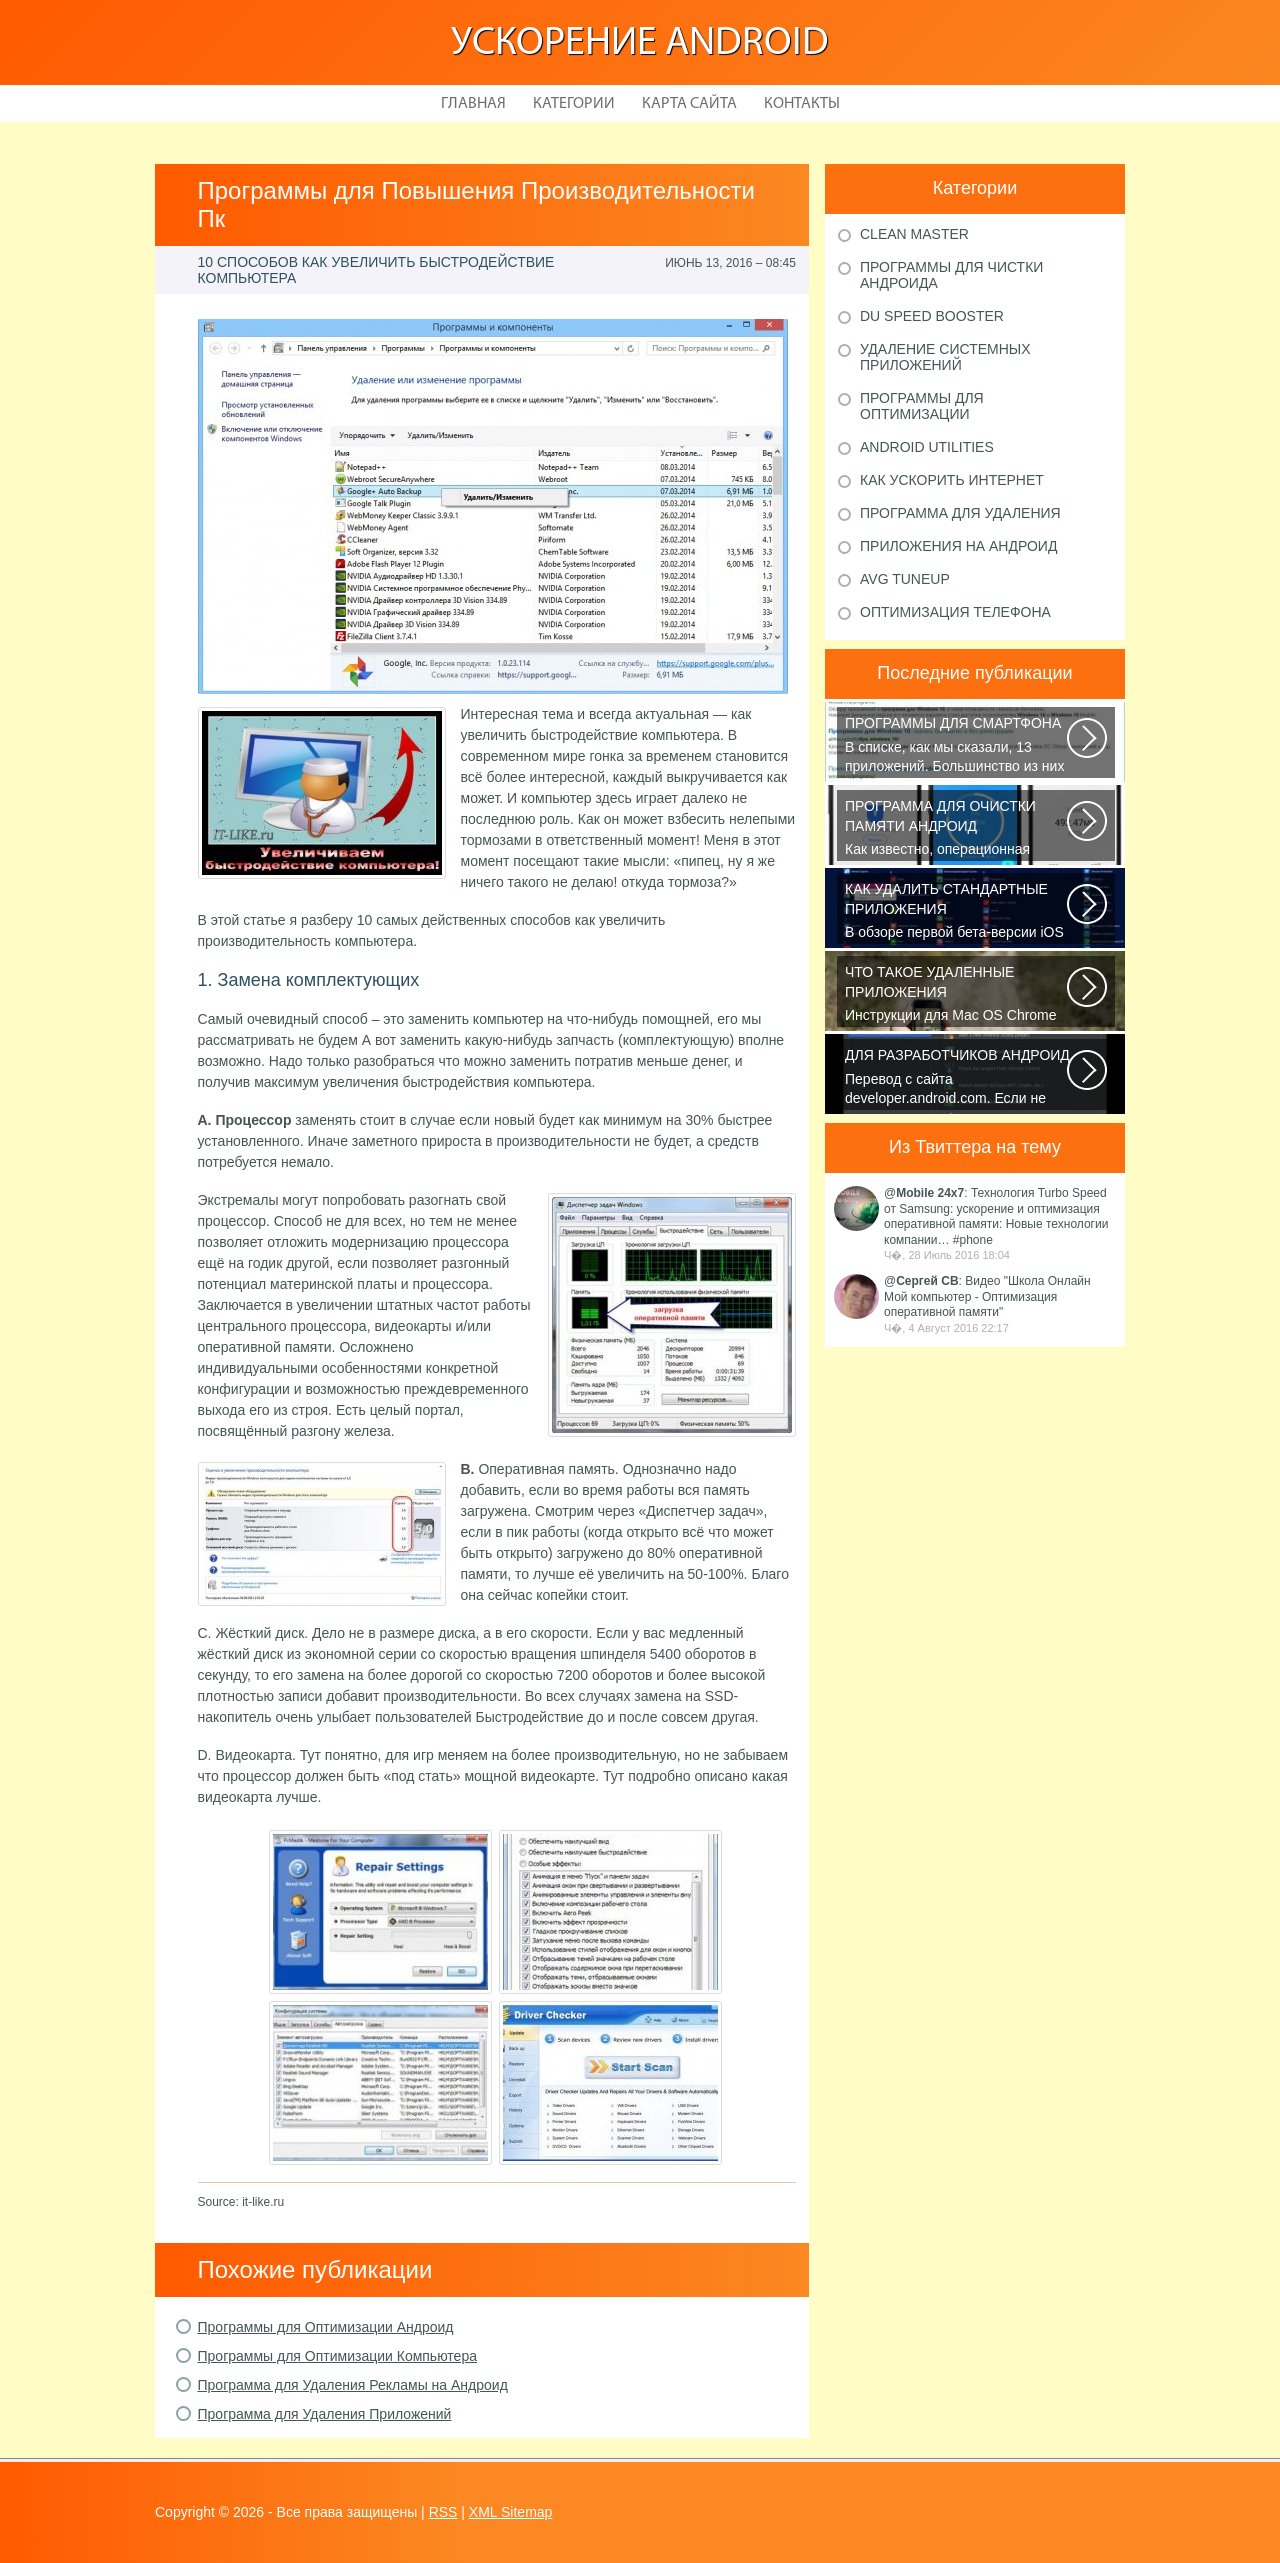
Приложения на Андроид (958, 546)
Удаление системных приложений (945, 357)
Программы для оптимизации (922, 406)
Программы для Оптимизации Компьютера (337, 2356)
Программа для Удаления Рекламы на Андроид (353, 2385)
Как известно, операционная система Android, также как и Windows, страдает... (957, 829)
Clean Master (914, 234)
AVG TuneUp (905, 579)
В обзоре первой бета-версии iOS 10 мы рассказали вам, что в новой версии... (957, 912)
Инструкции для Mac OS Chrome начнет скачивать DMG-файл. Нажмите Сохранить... (957, 995)
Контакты (802, 104)
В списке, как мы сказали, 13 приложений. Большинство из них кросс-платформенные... (957, 746)
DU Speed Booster (932, 316)
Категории (574, 104)
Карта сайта (689, 104)
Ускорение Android (640, 44)
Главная (473, 104)
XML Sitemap (511, 2512)
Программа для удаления (960, 513)
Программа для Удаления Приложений (325, 2414)
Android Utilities (927, 447)
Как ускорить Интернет (952, 480)
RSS (443, 2512)
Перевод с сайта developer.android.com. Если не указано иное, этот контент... (957, 1078)
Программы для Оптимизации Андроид (326, 2327)
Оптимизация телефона (955, 612)
